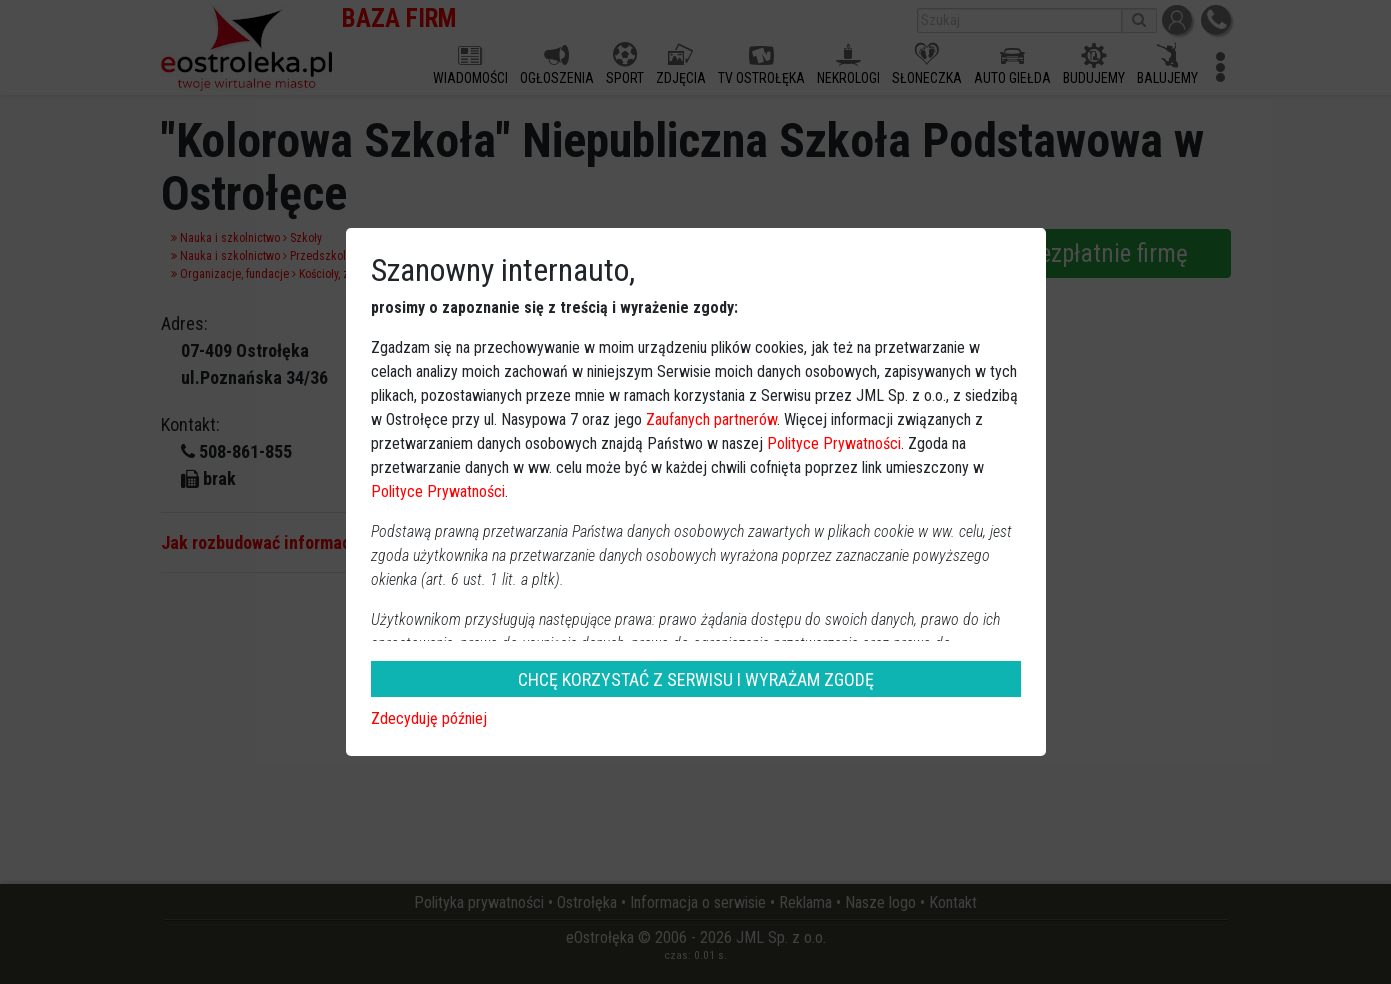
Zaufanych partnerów (711, 419)
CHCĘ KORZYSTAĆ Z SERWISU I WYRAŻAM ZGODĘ (696, 679)
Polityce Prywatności (834, 443)
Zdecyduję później (429, 718)
